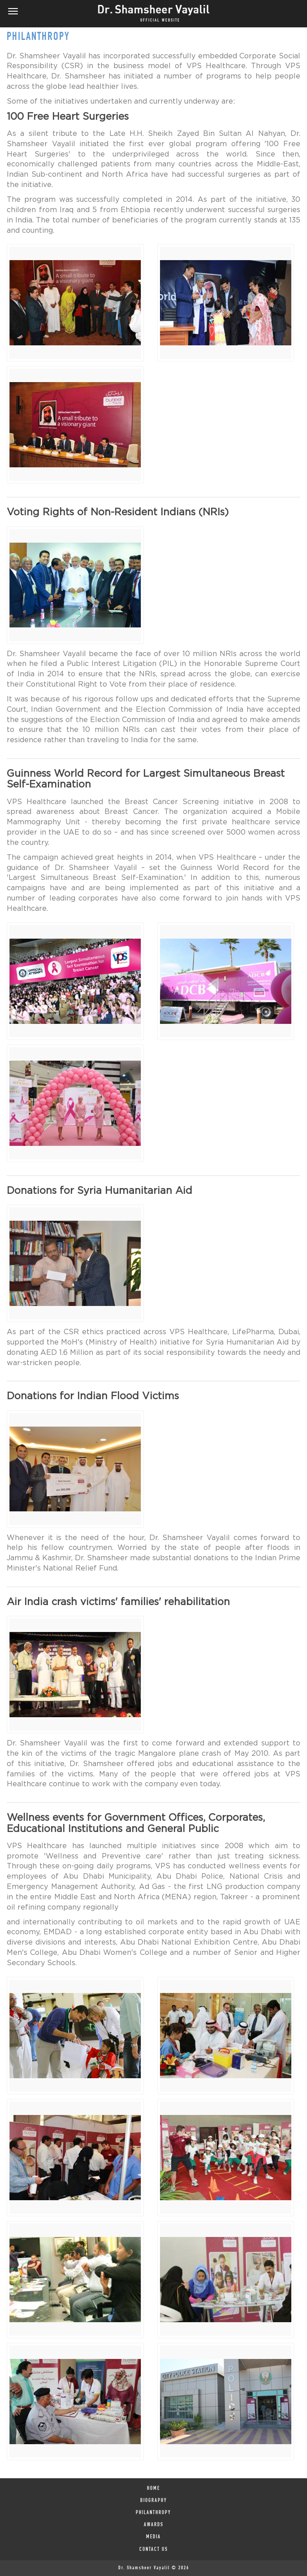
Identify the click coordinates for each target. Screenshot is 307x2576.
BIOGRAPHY (153, 2500)
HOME (153, 2488)
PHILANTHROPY (153, 2512)
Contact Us (153, 2549)
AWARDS (154, 2525)
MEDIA (153, 2537)
